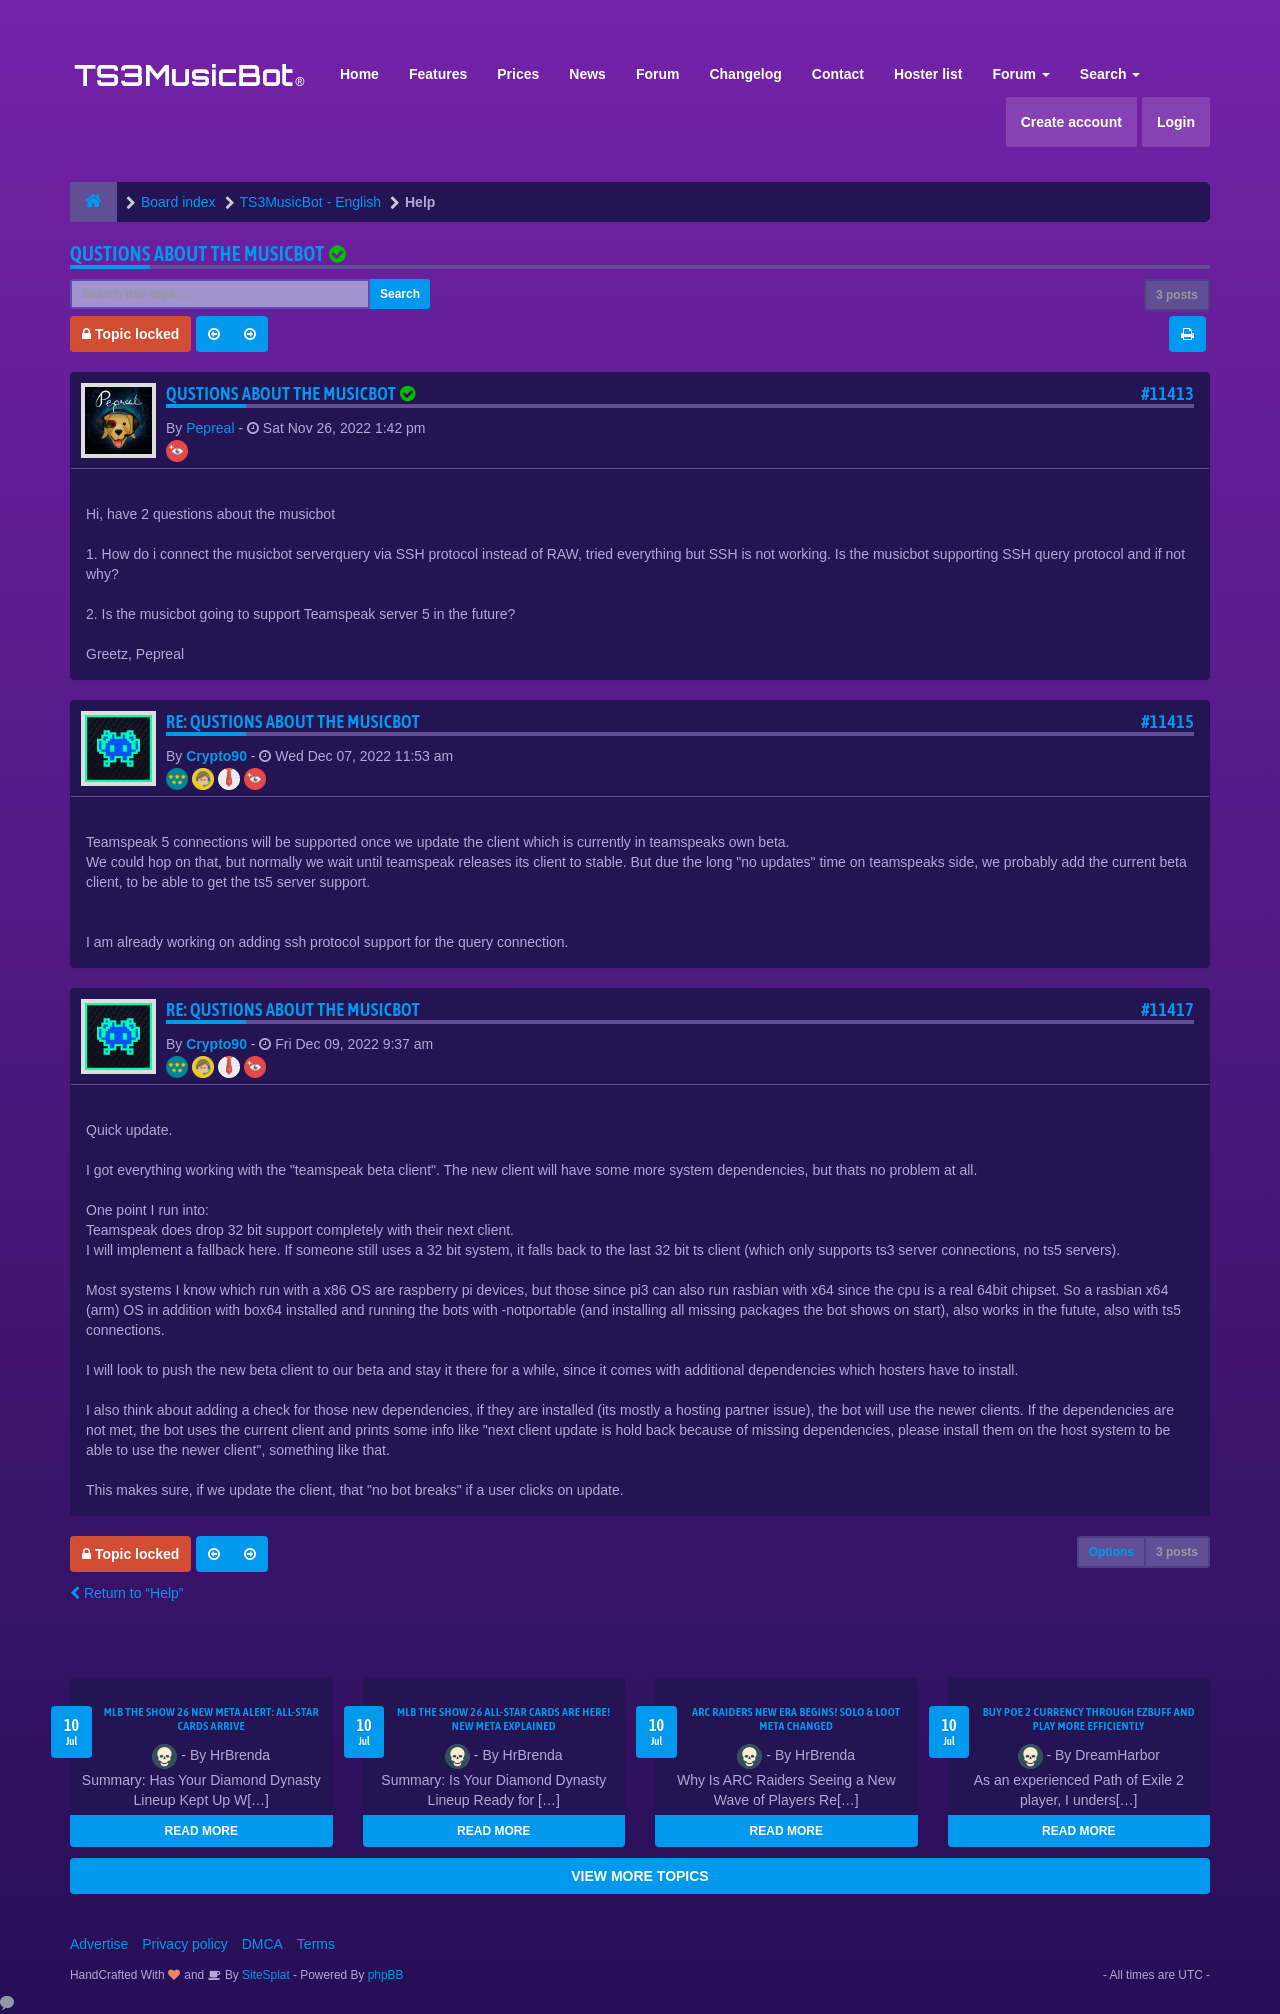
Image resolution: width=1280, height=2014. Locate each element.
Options (1111, 1552)
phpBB (386, 1975)
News (587, 74)
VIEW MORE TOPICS (639, 1876)
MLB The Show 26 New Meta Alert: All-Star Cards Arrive (211, 1719)
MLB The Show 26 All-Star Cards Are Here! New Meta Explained (504, 1719)
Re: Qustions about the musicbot (293, 721)
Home (359, 74)
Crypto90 (216, 756)
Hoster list (928, 74)
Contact (838, 74)
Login (1176, 122)
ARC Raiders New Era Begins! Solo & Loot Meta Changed (796, 1719)
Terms (316, 1944)
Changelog (745, 74)
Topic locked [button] (130, 334)
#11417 (1167, 1009)
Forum (658, 74)
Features (438, 74)
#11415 (1167, 721)
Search (1110, 74)
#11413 (1167, 393)
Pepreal (210, 428)
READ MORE (201, 1831)
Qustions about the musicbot (197, 253)
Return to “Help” (126, 1593)
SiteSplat (264, 1975)
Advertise (99, 1944)
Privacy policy (185, 1944)
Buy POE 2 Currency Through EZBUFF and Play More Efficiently (1089, 1719)
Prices (518, 74)
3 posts (1177, 295)
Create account (1071, 122)
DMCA (262, 1944)
